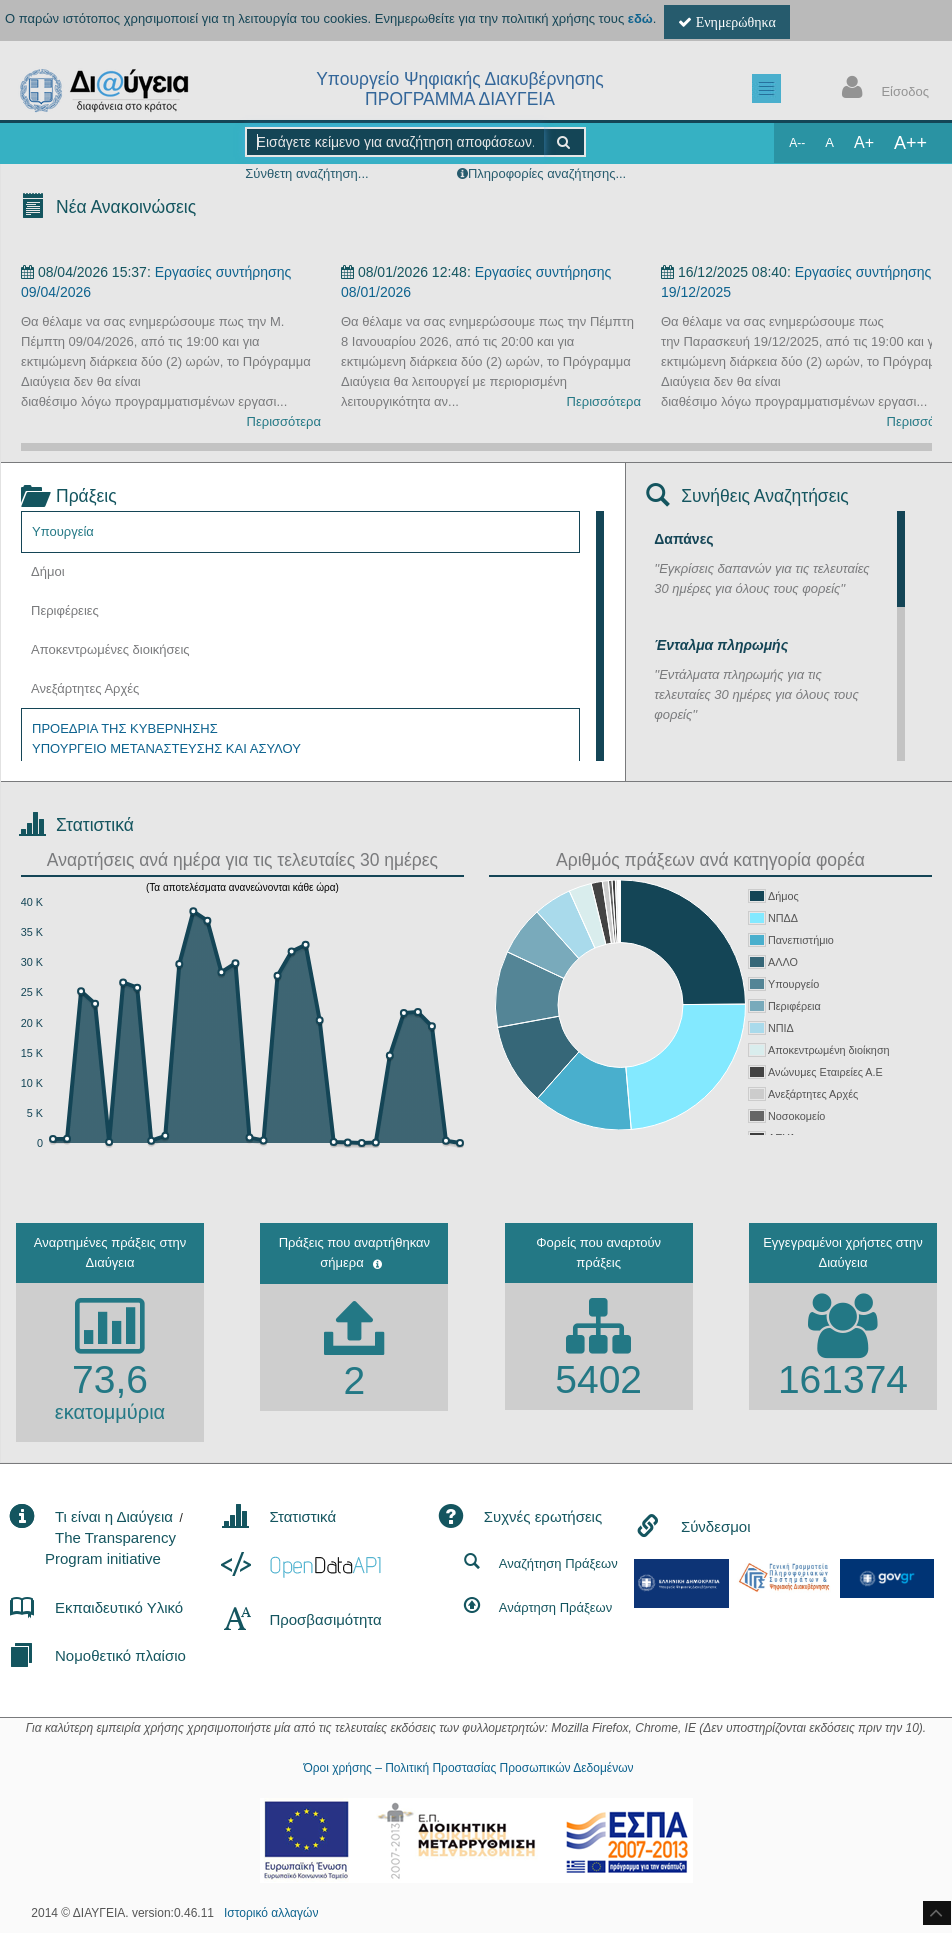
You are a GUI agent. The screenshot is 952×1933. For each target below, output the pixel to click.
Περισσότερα (284, 421)
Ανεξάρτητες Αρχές (85, 688)
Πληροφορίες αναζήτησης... (547, 173)
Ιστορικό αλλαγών (271, 1913)
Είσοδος (881, 89)
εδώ (640, 18)
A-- (797, 143)
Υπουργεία (63, 531)
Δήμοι (48, 571)
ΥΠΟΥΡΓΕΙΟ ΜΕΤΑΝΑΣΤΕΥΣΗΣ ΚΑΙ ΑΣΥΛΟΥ (166, 748)
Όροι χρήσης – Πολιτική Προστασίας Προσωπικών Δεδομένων (468, 1768)
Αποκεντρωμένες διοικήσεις (110, 649)
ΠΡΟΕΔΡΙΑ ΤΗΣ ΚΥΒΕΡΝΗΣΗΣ (125, 728)
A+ (864, 142)
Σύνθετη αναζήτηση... (306, 173)
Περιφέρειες (65, 610)
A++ (910, 143)
